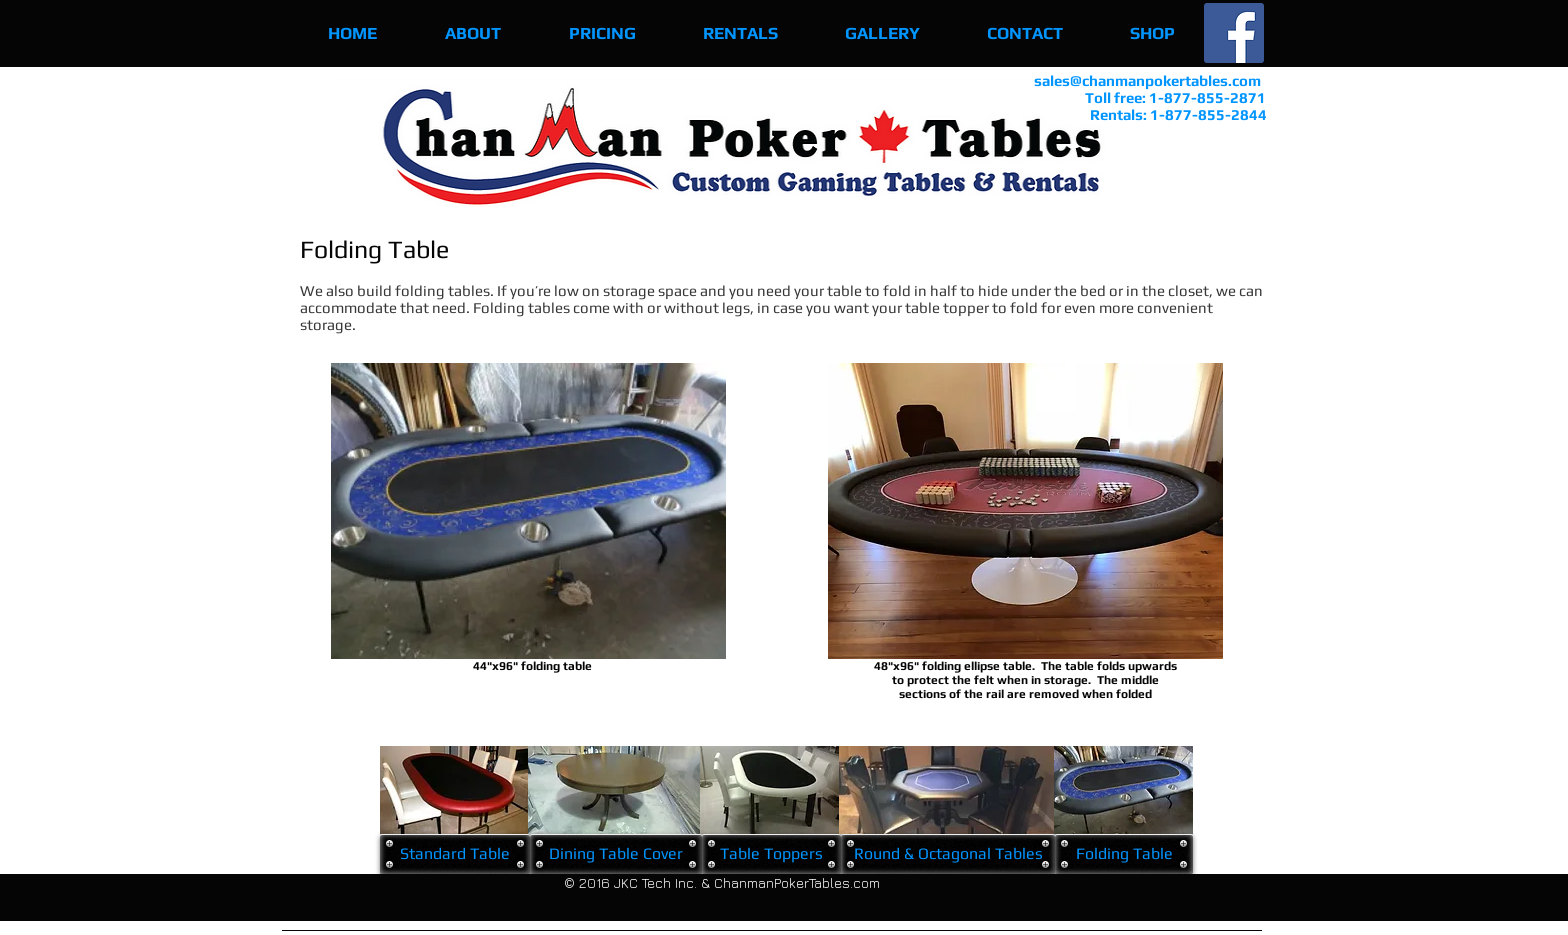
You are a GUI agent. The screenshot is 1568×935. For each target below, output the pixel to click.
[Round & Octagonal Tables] (948, 854)
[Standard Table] (455, 854)
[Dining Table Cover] (616, 854)
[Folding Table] (1124, 854)
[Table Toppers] (771, 854)
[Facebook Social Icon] (1234, 33)
